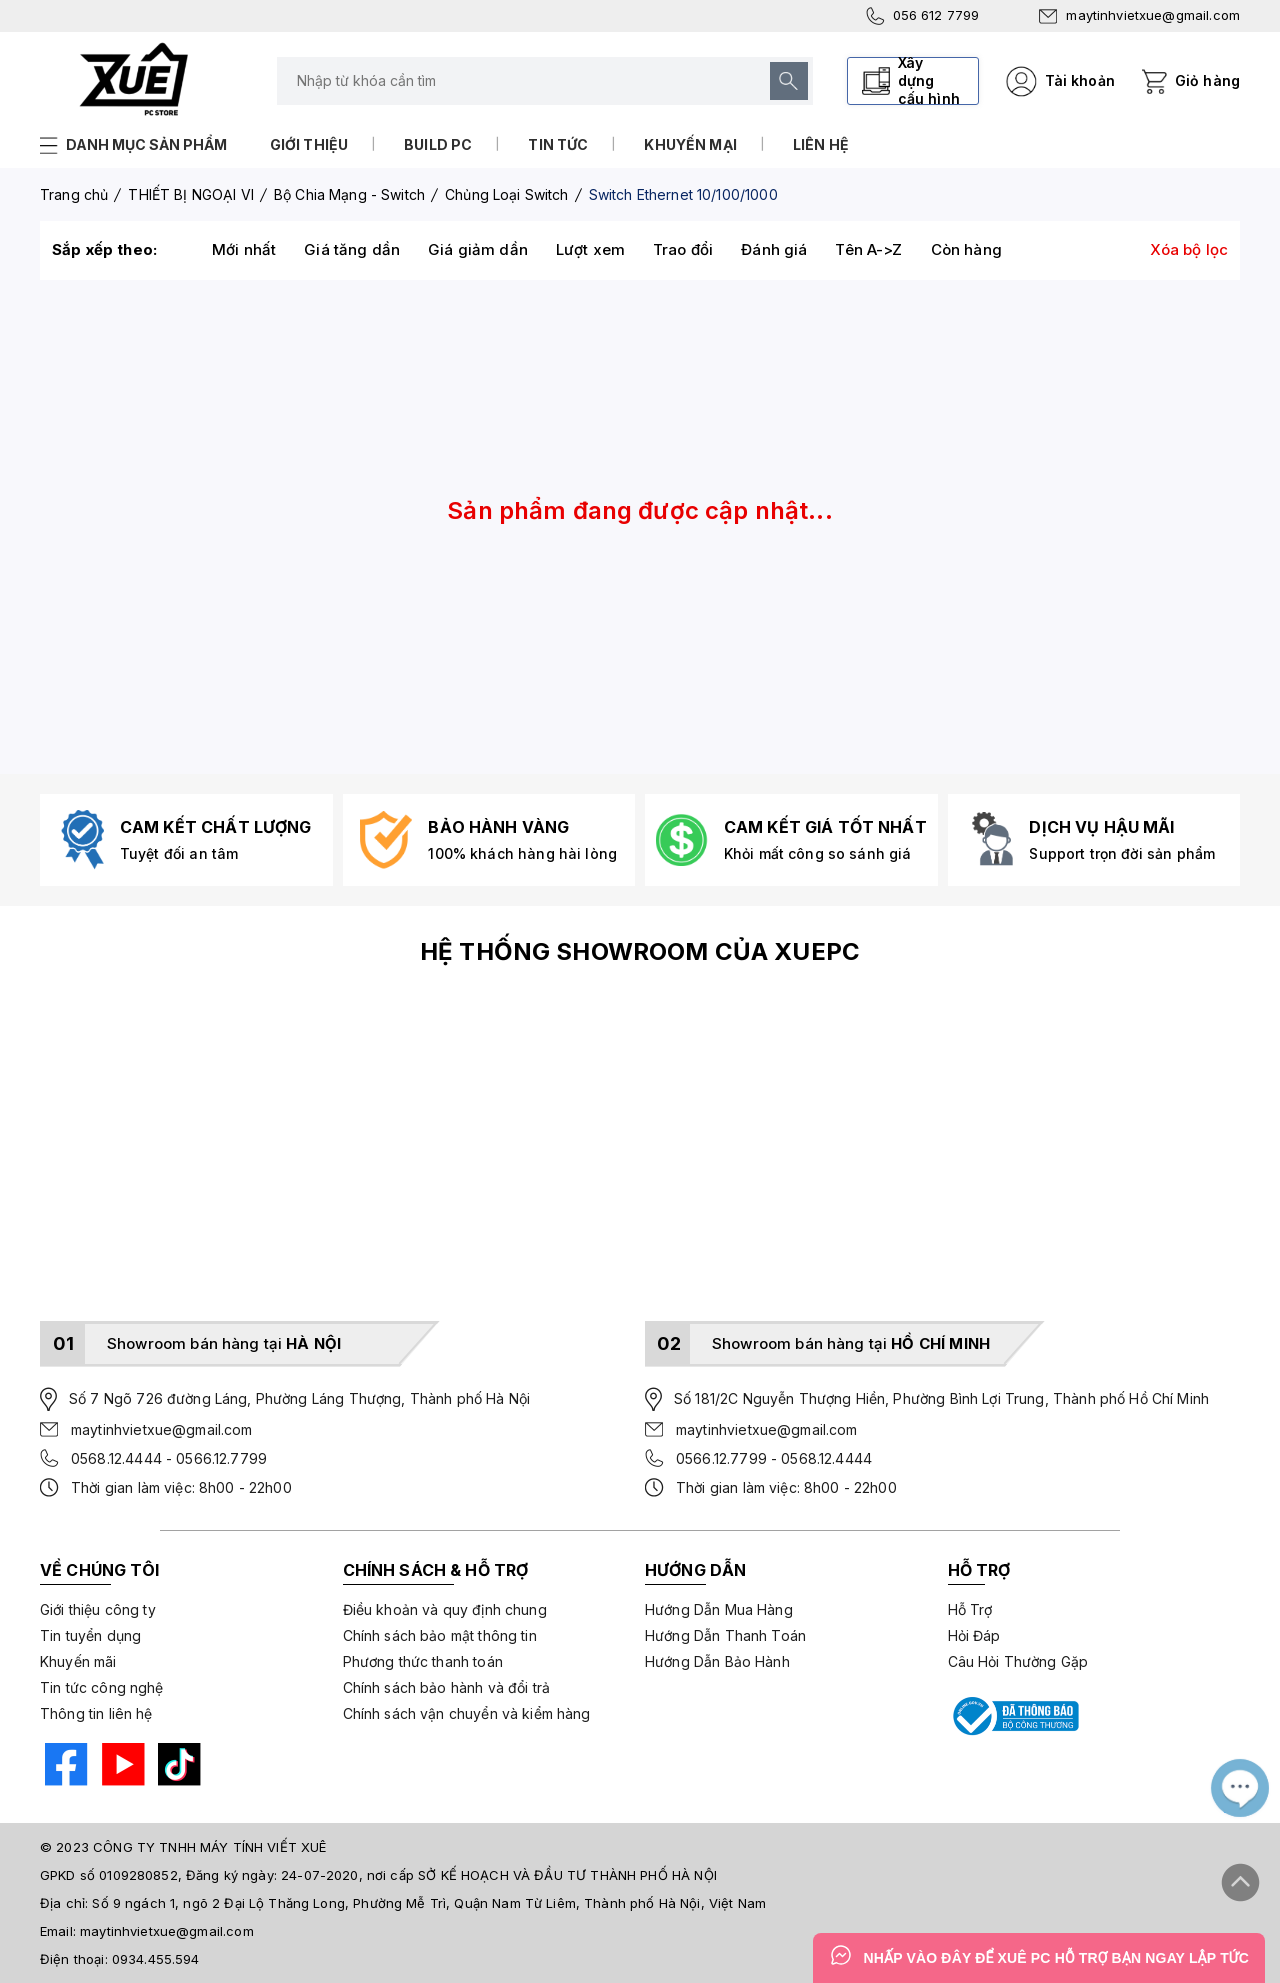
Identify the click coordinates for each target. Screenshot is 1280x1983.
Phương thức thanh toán (423, 1661)
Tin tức (558, 144)
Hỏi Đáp (974, 1635)
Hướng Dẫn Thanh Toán (725, 1635)
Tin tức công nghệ (102, 1687)
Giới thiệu (309, 144)
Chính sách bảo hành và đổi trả (447, 1687)
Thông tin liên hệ (96, 1713)
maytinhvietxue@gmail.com (1139, 15)
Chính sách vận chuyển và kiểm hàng (467, 1713)
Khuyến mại (690, 144)
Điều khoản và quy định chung (445, 1609)
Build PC (438, 144)
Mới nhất (244, 249)
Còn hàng (966, 249)
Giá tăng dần (352, 249)
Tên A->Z (868, 249)
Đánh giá (774, 249)
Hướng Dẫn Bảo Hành (717, 1661)
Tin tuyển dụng (90, 1635)
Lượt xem (590, 249)
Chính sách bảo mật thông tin (440, 1635)
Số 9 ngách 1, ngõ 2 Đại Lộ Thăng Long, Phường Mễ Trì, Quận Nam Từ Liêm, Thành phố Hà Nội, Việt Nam (429, 1903)
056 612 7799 (923, 16)
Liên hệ (821, 144)
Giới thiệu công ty (98, 1609)
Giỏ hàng (1207, 80)
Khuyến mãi (78, 1661)
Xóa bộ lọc (1189, 249)
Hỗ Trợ (970, 1609)
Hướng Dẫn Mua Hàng (719, 1609)
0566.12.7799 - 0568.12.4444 (774, 1458)
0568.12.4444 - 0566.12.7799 (169, 1458)
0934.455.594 (156, 1959)
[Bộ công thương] (1014, 1716)
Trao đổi (683, 249)
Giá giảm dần (478, 249)
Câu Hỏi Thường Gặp (1018, 1661)
